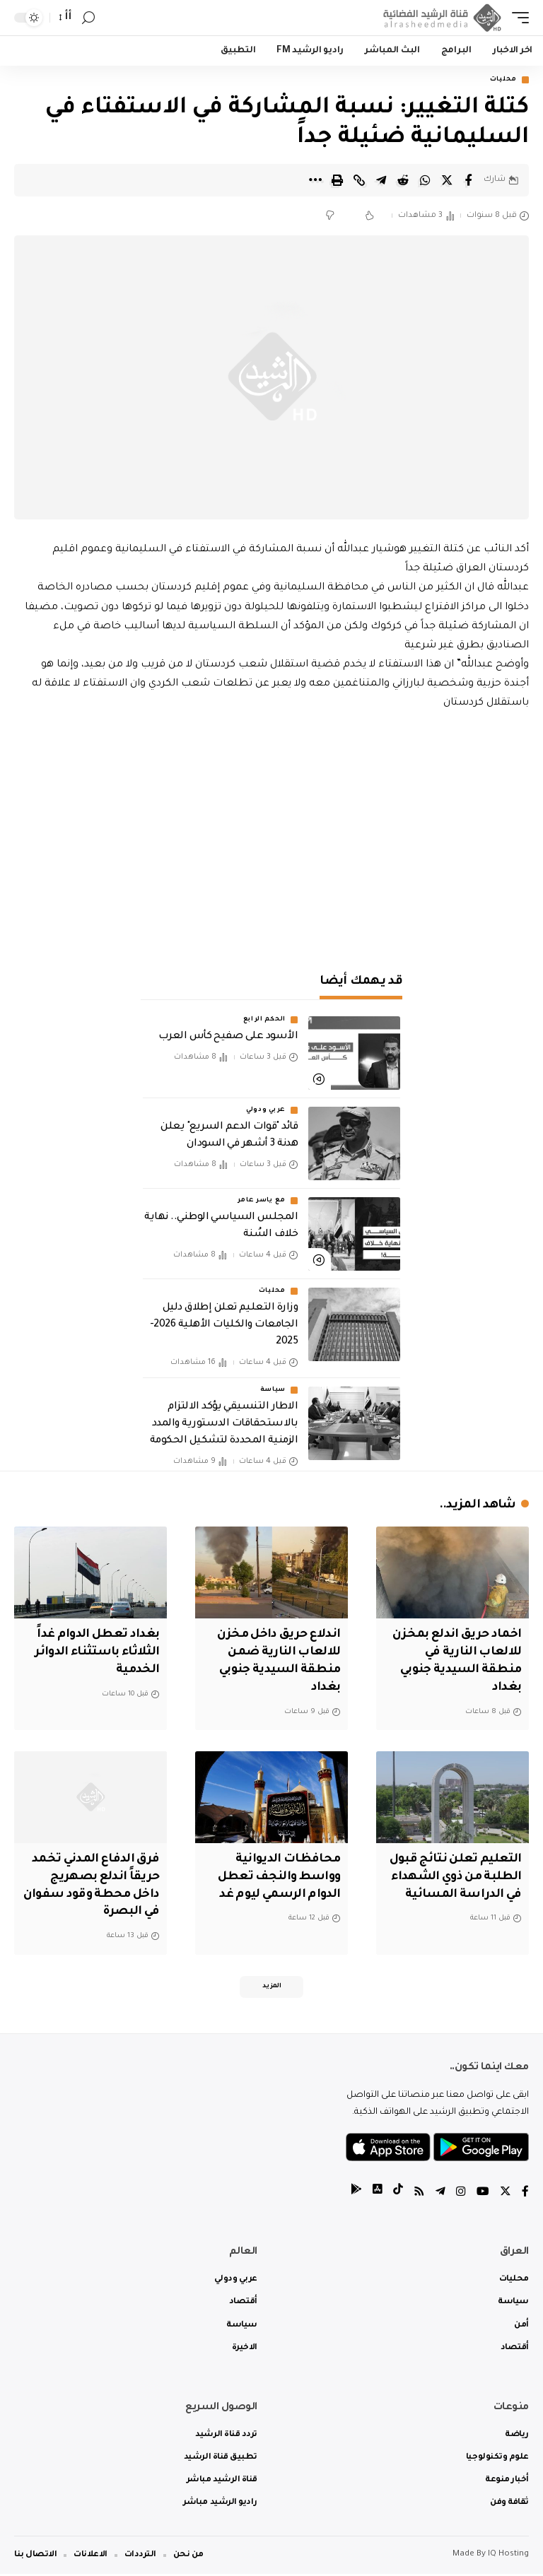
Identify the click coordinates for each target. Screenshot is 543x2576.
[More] (315, 180)
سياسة (273, 1390)
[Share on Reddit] (403, 180)
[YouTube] (483, 2194)
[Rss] (419, 2194)
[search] (88, 18)
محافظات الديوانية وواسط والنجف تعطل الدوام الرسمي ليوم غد (275, 1877)
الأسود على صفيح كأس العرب (228, 1036)
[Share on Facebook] (469, 180)
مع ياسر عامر (262, 1200)
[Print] (337, 180)
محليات (503, 79)
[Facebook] (525, 2194)
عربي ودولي (266, 1110)
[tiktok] (398, 2194)
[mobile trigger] (517, 17)
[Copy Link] (359, 180)
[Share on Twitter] (447, 180)
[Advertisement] (271, 834)
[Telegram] (440, 2194)
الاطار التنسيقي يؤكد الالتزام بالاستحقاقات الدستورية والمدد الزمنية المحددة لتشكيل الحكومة (224, 1424)
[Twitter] (505, 2194)
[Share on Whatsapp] (425, 180)
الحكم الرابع (264, 1019)
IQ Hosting (508, 2556)
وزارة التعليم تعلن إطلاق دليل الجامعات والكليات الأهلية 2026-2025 (224, 1325)
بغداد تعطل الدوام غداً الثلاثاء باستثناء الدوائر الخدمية (95, 1653)
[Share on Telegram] (381, 180)
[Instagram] (461, 2194)
